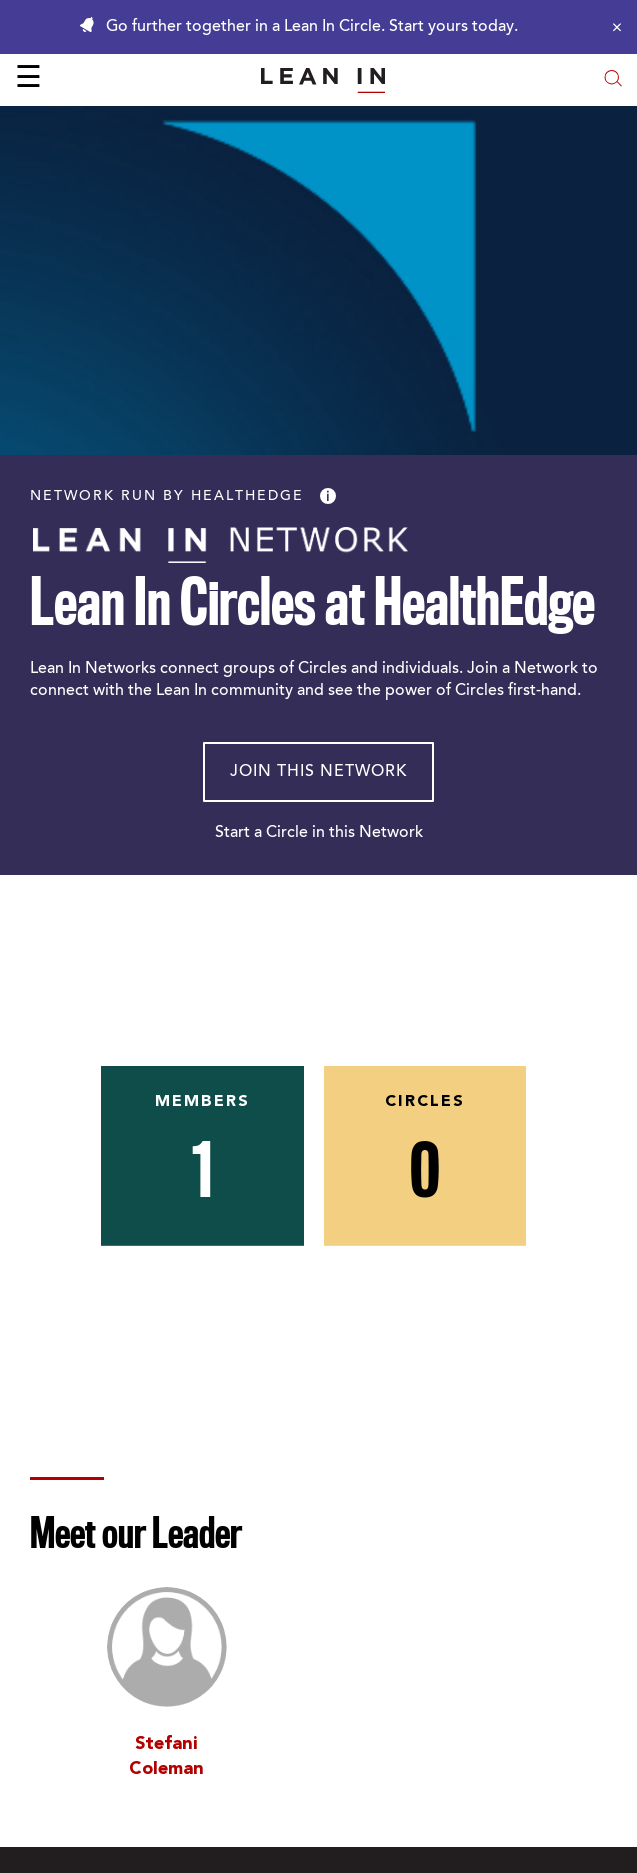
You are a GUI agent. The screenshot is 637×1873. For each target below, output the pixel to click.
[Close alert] (612, 27)
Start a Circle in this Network (319, 833)
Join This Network (318, 772)
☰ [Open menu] (28, 80)
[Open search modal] (613, 80)
